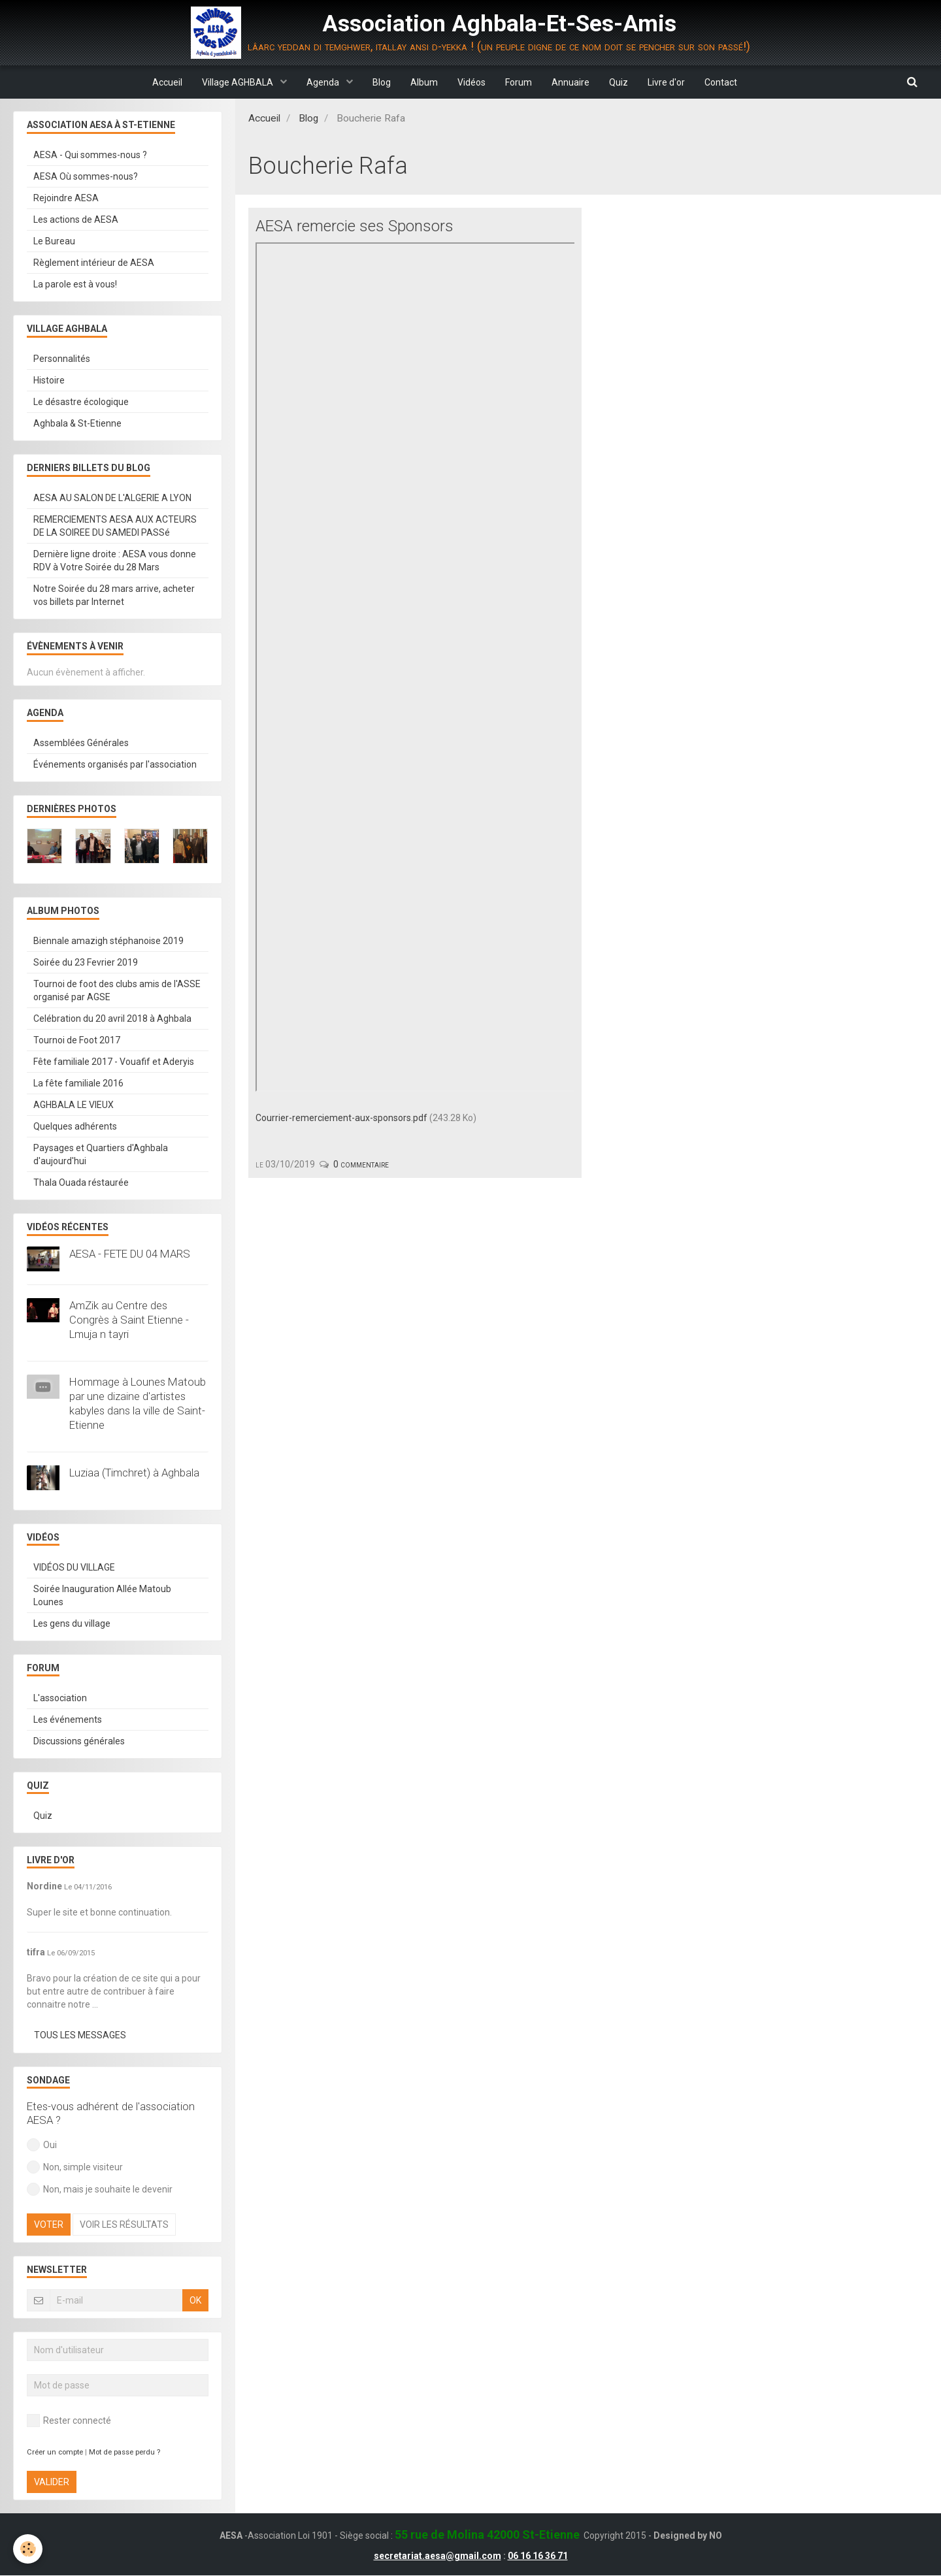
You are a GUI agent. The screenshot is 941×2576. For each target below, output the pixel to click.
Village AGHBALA (238, 82)
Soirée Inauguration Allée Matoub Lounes (102, 1596)
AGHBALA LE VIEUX (73, 1105)
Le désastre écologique (81, 402)
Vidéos (471, 82)
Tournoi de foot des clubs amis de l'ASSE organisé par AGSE (117, 991)
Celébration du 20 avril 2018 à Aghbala (112, 1019)
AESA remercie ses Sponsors (355, 227)
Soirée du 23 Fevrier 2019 (85, 963)
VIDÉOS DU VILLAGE (74, 1568)
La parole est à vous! (75, 285)
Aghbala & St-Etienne (77, 424)
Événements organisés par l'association (115, 765)
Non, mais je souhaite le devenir (100, 2189)
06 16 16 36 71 (538, 2556)
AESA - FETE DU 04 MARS (129, 1254)
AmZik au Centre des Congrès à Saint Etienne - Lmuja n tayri (129, 1320)
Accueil (167, 82)
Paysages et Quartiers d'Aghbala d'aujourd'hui (100, 1155)
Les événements (67, 1720)
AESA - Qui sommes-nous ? (90, 155)
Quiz (618, 82)
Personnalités (61, 359)
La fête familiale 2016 (78, 1084)
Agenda (323, 82)
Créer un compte (55, 2453)
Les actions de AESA (75, 220)
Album (424, 82)
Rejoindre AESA (66, 198)
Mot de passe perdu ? (124, 2453)
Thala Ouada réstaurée (81, 1183)
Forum (518, 82)
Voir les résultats (124, 2225)
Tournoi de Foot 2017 (76, 1040)
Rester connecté (69, 2421)
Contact (720, 82)
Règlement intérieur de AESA (93, 263)
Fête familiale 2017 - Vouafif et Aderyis (113, 1062)
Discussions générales (79, 1741)
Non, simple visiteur (75, 2167)
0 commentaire (361, 1165)
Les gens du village (71, 1624)
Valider (51, 2482)
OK (195, 2301)
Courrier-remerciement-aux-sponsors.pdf (341, 1118)
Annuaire (570, 82)
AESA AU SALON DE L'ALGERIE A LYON (112, 498)
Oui (42, 2145)
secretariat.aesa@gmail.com (437, 2556)
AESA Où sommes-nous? (85, 177)
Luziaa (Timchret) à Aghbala (134, 1473)
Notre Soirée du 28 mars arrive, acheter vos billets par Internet (114, 596)
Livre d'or (666, 82)
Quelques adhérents (75, 1127)
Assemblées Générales (81, 743)
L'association (60, 1698)
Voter (48, 2225)
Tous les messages (80, 2035)
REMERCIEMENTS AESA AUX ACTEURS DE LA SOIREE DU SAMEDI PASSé (115, 526)
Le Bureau (54, 241)
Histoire (49, 381)
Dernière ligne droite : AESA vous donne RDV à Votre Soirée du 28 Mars (114, 561)
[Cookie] (27, 2549)
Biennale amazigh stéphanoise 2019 (108, 941)
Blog (381, 82)
